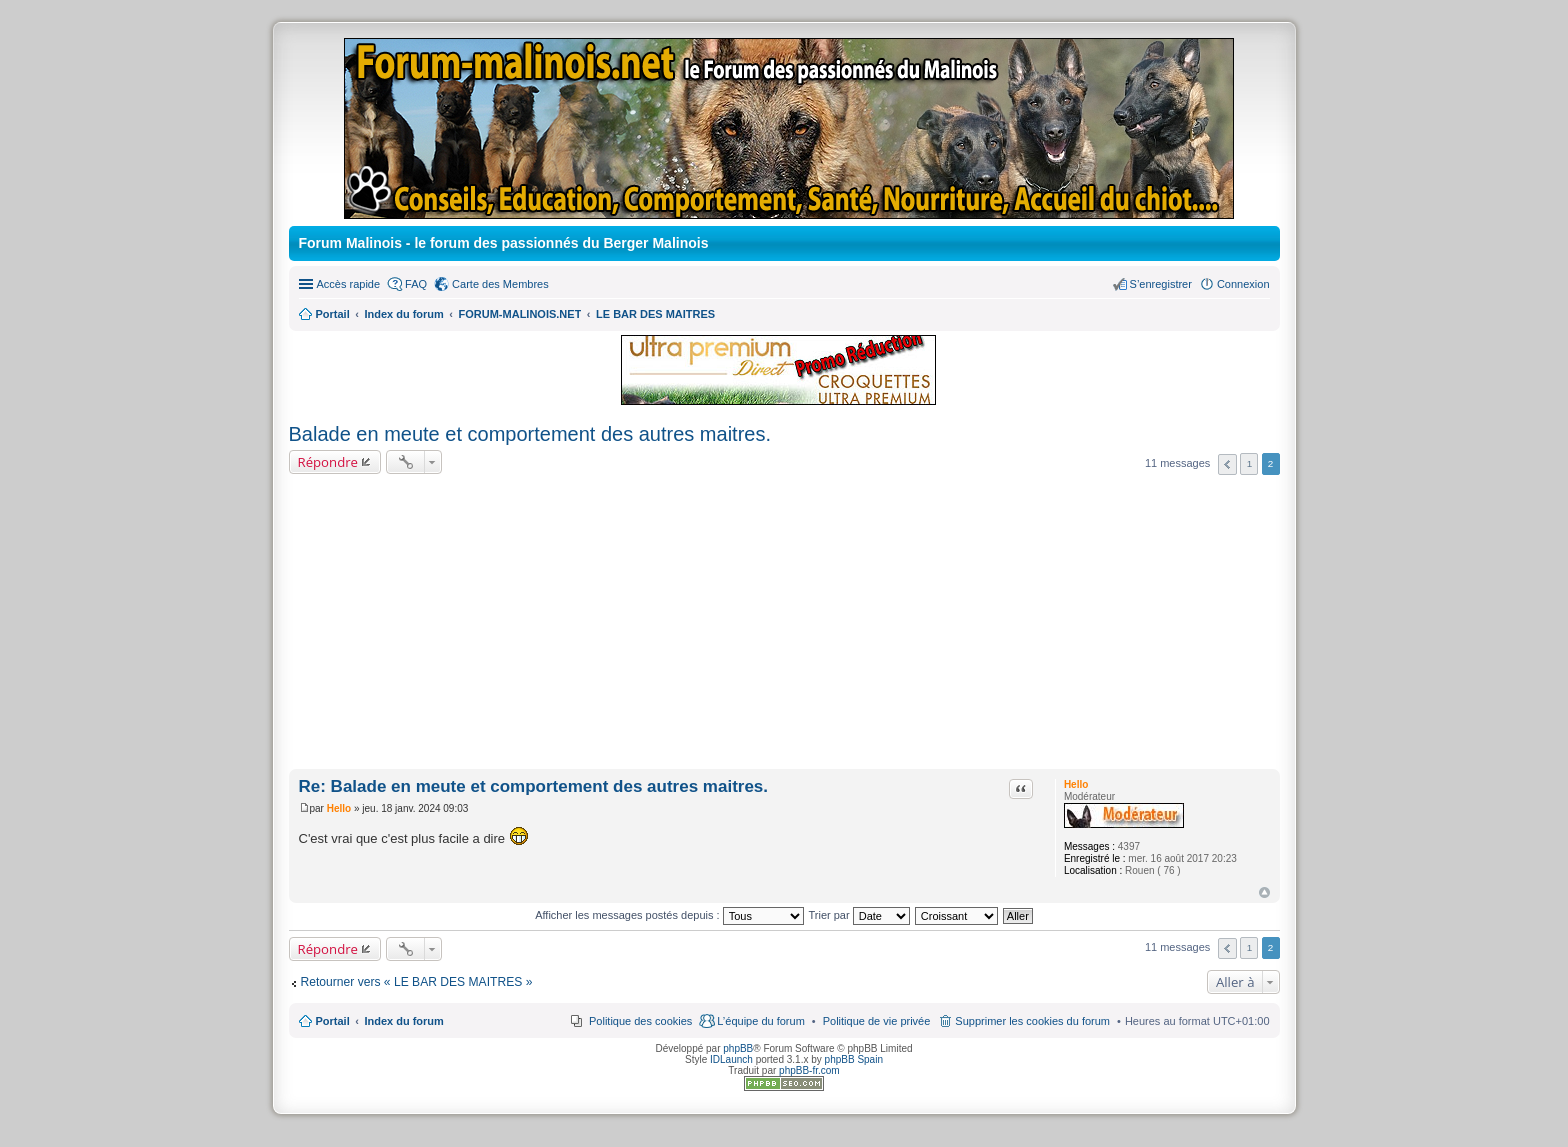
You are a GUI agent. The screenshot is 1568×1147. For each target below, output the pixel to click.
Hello (1076, 784)
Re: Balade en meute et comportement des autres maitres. (534, 786)
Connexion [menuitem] (1243, 284)
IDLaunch (731, 1059)
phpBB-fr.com (809, 1070)
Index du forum (403, 1021)
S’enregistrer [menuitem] (1161, 284)
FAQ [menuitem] (416, 284)
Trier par (859, 915)
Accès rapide (349, 284)
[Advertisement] (784, 625)
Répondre (328, 462)
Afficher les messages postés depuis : (669, 915)
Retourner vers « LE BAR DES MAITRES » (417, 982)
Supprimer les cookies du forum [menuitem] (1032, 1021)
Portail (333, 314)
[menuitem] (877, 1021)
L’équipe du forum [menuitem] (760, 1021)
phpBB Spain (854, 1059)
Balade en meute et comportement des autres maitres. (530, 434)
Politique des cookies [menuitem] (640, 1021)
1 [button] (1250, 463)
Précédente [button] (1227, 464)
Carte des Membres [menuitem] (500, 284)
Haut (1264, 892)
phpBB (738, 1048)
